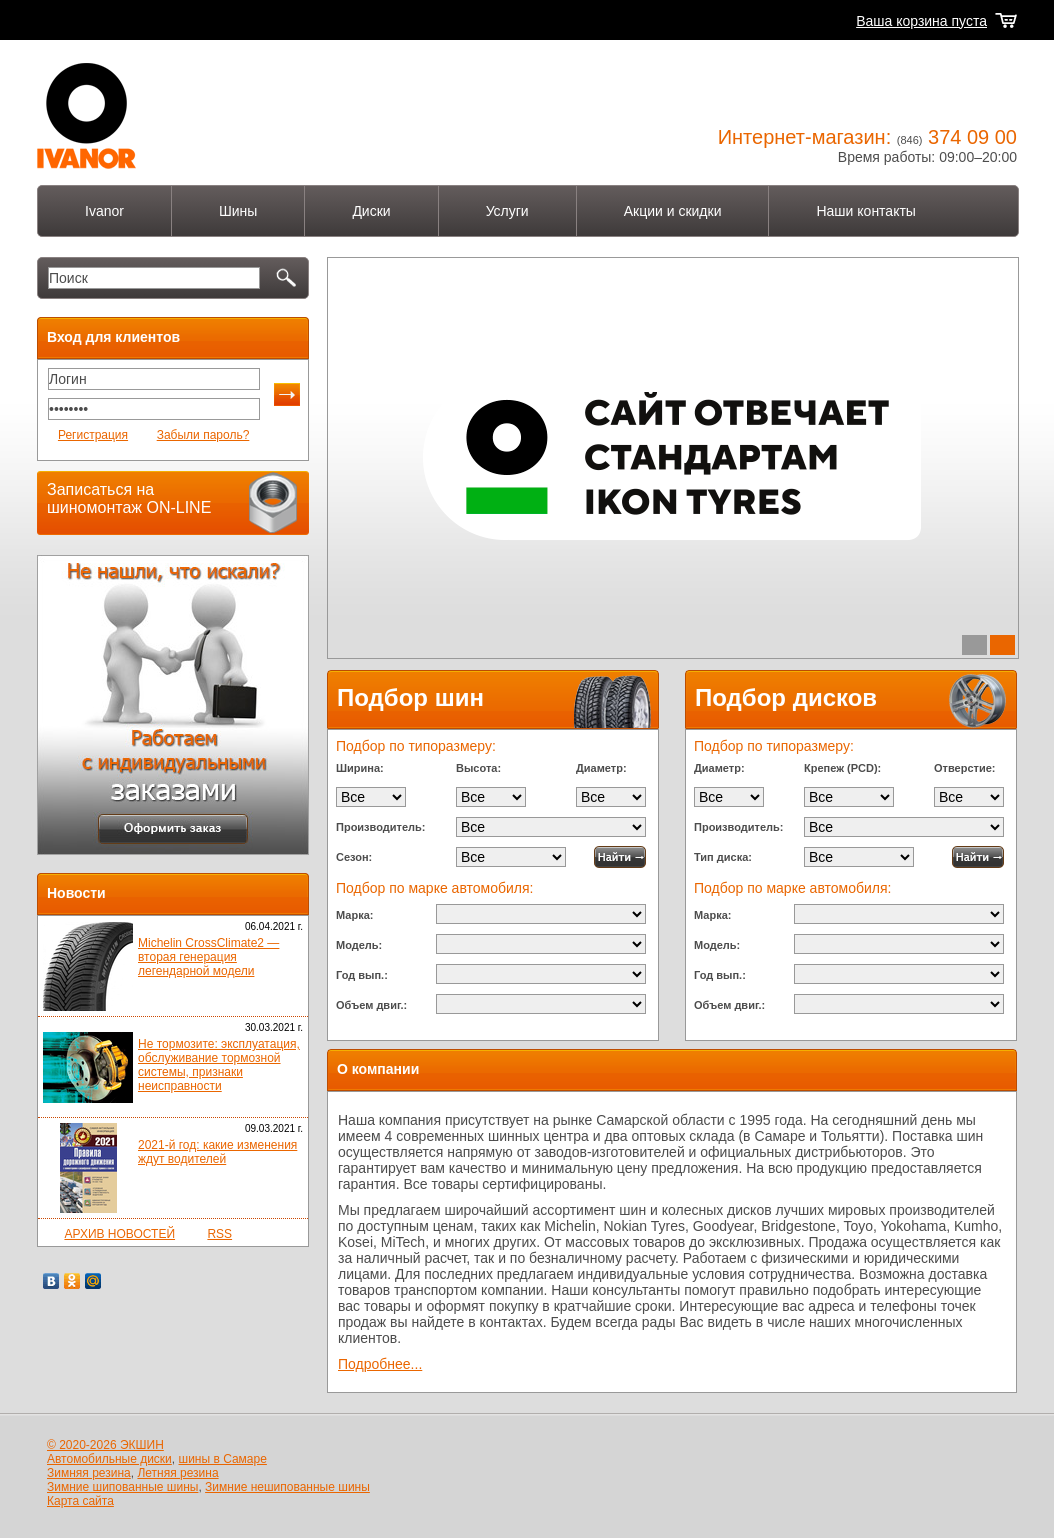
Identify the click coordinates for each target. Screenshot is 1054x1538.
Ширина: (360, 768)
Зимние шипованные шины (122, 1487)
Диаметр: (601, 768)
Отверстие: (964, 768)
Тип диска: (723, 857)
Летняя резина (177, 1473)
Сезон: (354, 857)
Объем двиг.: (371, 1005)
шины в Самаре (223, 1459)
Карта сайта (80, 1501)
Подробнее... (380, 1364)
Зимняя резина (89, 1473)
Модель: (359, 945)
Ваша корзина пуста (921, 21)
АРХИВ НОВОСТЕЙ (119, 1234)
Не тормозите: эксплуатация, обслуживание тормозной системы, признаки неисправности (219, 1065)
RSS (219, 1234)
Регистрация (93, 435)
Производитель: (380, 827)
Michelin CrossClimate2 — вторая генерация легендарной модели (208, 957)
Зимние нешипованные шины (287, 1487)
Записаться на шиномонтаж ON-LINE (129, 498)
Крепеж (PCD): (842, 768)
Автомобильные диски (109, 1459)
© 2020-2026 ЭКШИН (105, 1445)
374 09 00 (972, 137)
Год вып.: (362, 975)
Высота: (478, 768)
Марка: (354, 915)
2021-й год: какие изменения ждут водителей (217, 1152)
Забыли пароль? (203, 435)
